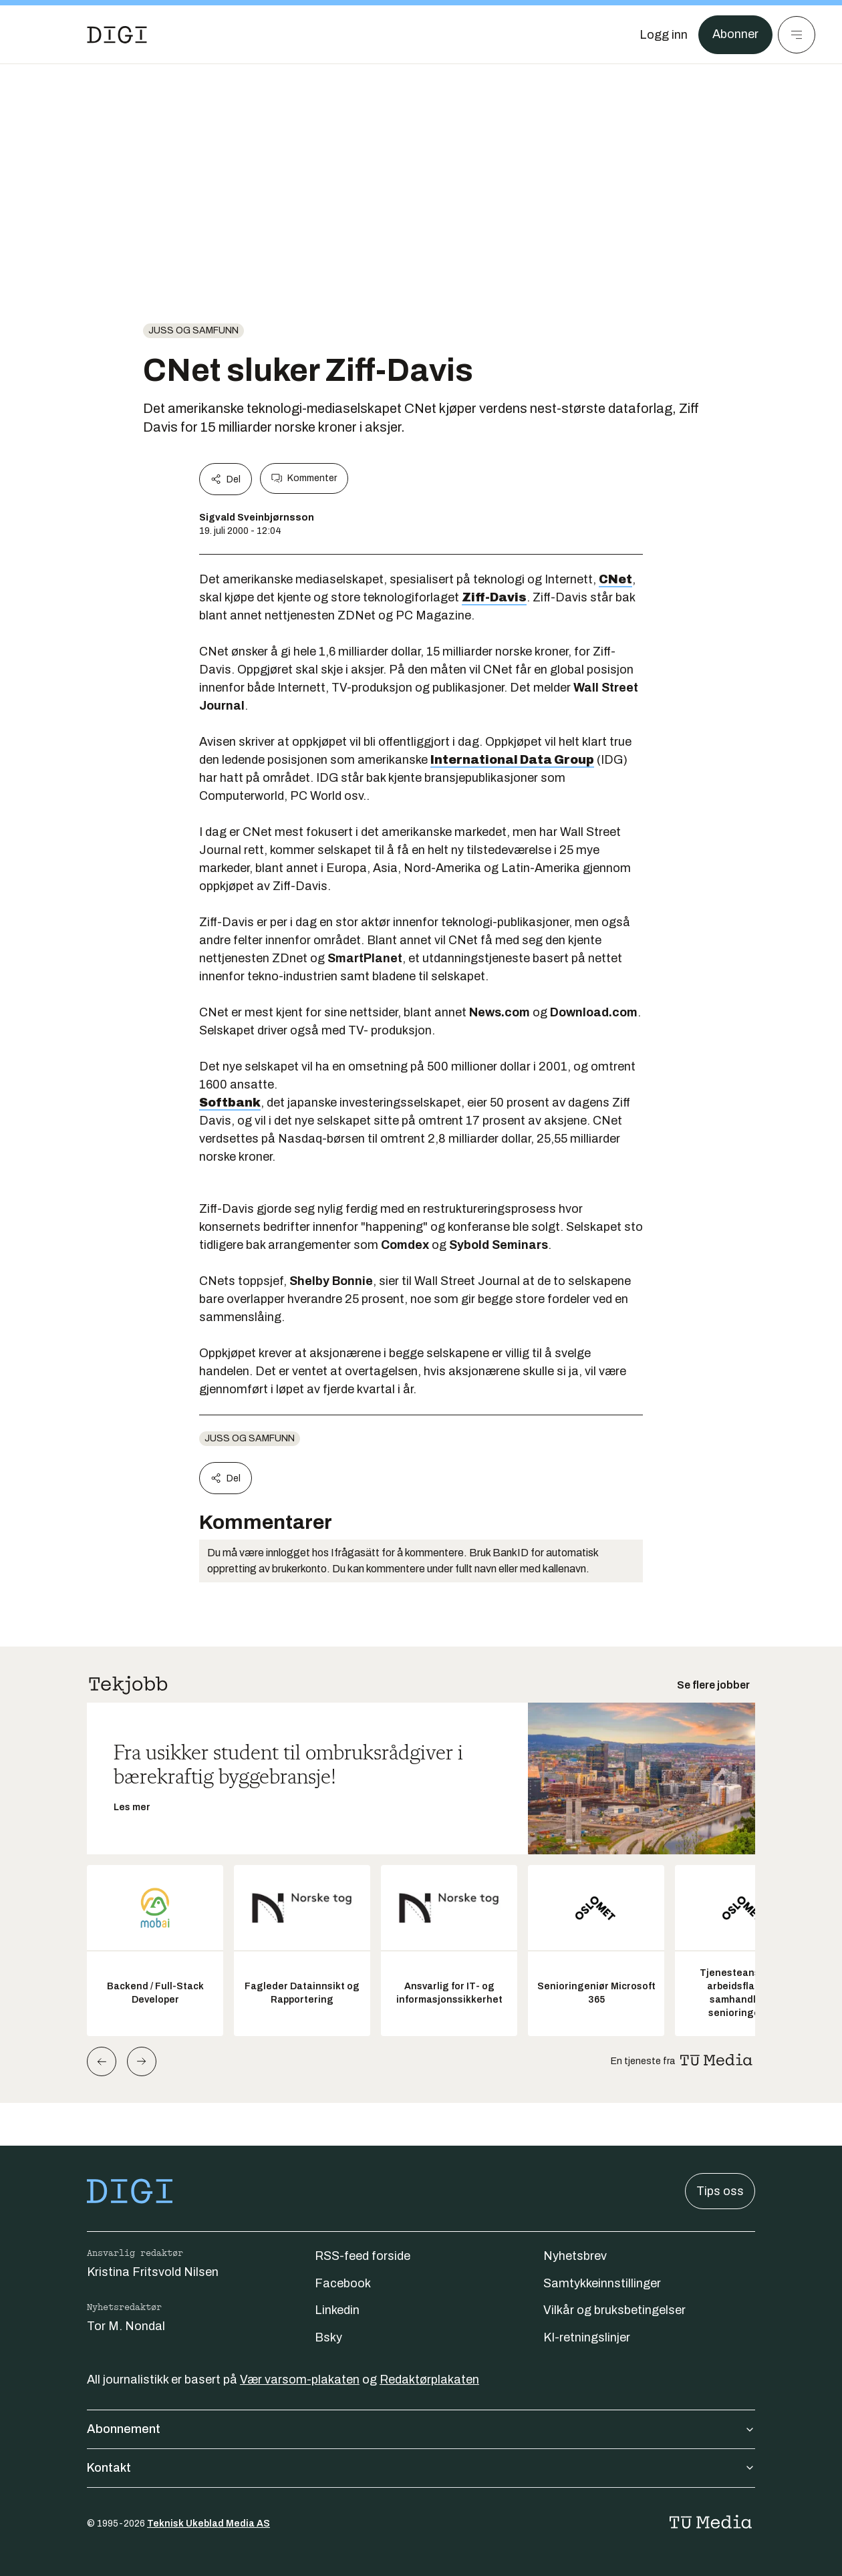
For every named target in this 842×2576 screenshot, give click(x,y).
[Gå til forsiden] (117, 34)
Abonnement (421, 2429)
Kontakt (421, 2467)
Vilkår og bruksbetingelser (614, 2310)
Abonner (735, 34)
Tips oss (720, 2191)
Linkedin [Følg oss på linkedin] (337, 2310)
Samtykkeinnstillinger (602, 2283)
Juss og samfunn (193, 330)
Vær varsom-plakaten (300, 2379)
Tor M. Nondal (126, 2326)
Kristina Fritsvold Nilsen (153, 2272)
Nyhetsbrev (575, 2256)
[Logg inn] (664, 34)
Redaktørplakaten (429, 2379)
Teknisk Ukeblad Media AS (208, 2524)
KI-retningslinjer (586, 2337)
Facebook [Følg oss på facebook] (343, 2283)
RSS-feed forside (362, 2256)
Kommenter (304, 478)
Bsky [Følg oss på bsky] (328, 2337)
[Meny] (796, 34)
